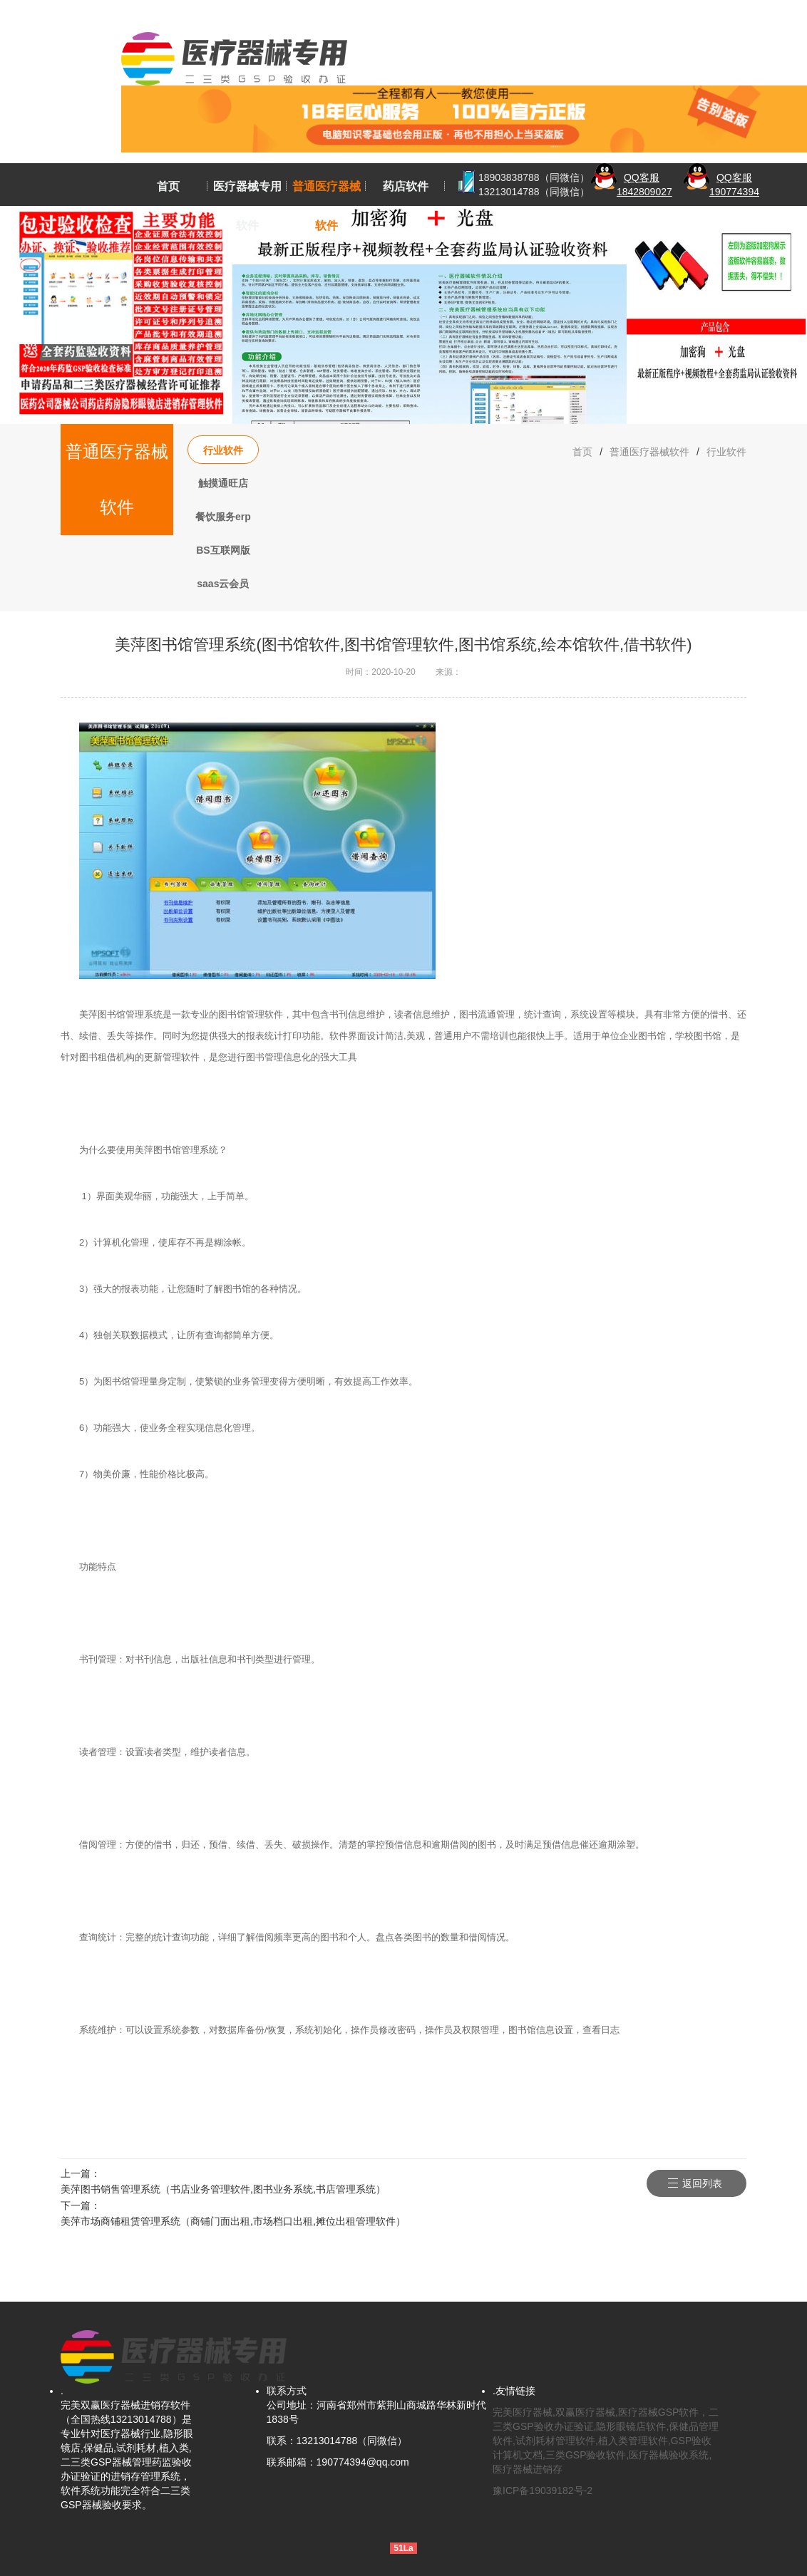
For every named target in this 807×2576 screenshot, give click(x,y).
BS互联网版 (223, 550)
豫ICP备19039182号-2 (542, 2490)
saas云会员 (223, 583)
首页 (168, 186)
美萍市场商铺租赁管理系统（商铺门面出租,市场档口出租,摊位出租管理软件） (233, 2221)
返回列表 (702, 2183)
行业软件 (223, 450)
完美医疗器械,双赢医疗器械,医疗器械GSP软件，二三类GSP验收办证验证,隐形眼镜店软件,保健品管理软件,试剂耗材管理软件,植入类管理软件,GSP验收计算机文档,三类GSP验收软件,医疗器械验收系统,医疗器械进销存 (606, 2440)
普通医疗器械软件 (326, 206)
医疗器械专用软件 (247, 206)
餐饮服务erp (223, 516)
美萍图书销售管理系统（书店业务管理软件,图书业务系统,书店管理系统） (223, 2189)
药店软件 (405, 186)
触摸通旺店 (223, 483)
